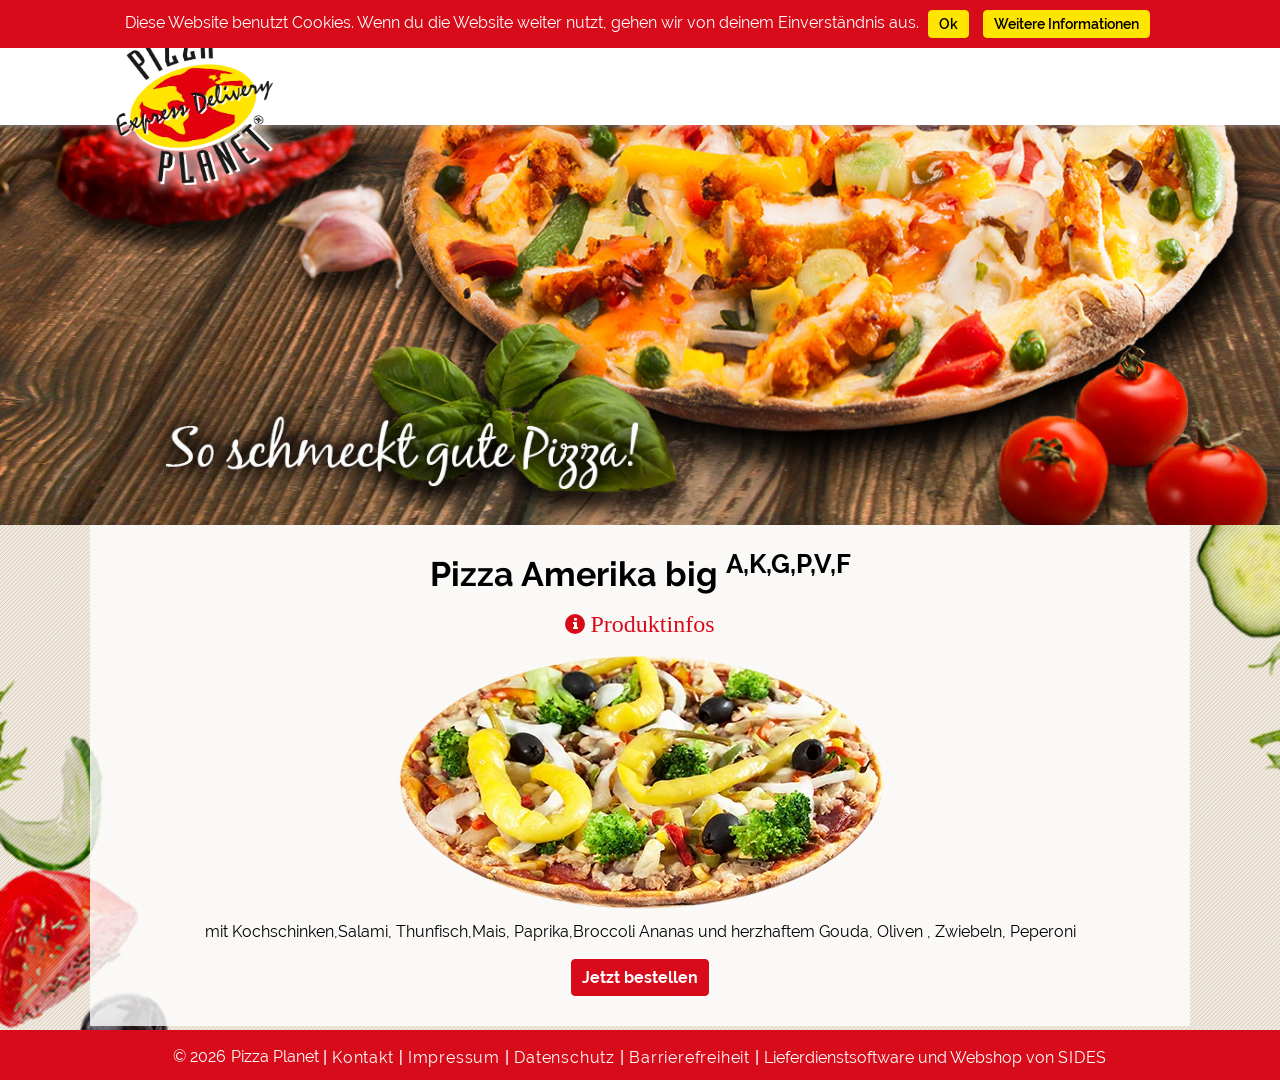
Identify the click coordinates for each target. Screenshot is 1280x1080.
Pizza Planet (275, 1056)
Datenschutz (564, 1057)
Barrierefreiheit (689, 1057)
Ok (948, 24)
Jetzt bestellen (640, 977)
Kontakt (363, 1057)
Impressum (454, 1057)
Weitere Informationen (1066, 24)
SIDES (1082, 1057)
